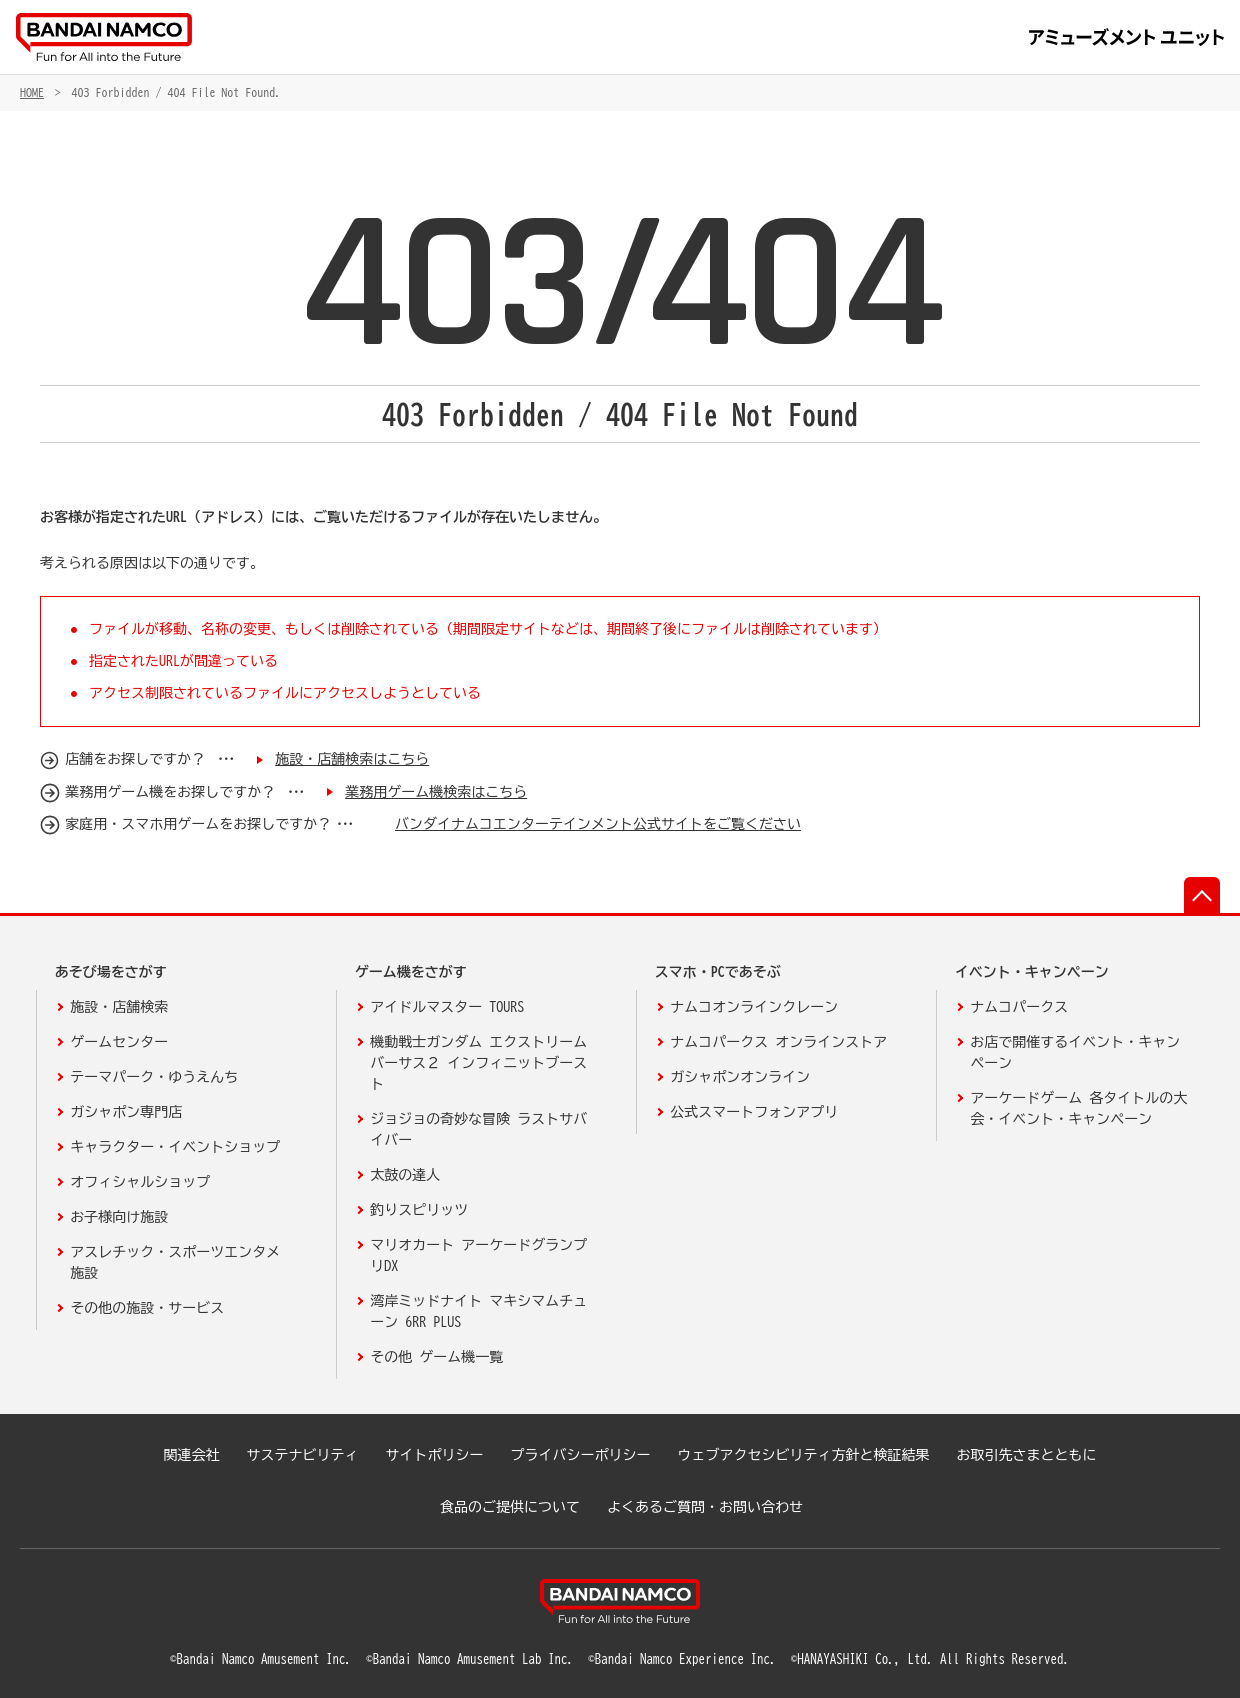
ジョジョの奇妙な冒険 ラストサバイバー (478, 1129)
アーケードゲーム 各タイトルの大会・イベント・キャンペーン (1078, 1108)
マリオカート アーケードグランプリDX (478, 1255)
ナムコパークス (1019, 1007)
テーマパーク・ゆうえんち (154, 1077)
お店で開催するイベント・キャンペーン (1075, 1052)
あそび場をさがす (111, 972)
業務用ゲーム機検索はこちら (436, 792)
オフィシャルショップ (140, 1182)
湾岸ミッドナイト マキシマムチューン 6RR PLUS (478, 1311)
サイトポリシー (435, 1455)
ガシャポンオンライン (740, 1077)
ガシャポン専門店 (126, 1112)
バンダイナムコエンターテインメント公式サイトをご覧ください (598, 824)
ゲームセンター (119, 1042)
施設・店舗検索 (119, 1007)
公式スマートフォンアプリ (754, 1112)
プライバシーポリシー (581, 1455)
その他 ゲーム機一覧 (436, 1357)
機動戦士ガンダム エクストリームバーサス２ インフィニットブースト (478, 1063)
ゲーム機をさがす (411, 972)
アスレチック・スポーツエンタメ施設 (175, 1262)
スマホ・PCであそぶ (718, 972)
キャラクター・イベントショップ (175, 1147)
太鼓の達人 (405, 1175)
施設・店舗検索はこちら (352, 759)
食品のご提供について (510, 1507)
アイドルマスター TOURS (447, 1007)
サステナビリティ (303, 1455)
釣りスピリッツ (419, 1210)
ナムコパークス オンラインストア (778, 1042)
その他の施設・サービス (147, 1308)
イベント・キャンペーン (1032, 972)
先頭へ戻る (1202, 895)
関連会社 (192, 1455)
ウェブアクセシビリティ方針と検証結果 (804, 1455)
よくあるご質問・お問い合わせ (705, 1507)
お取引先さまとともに (1027, 1455)
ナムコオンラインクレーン (754, 1007)
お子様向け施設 (119, 1217)
